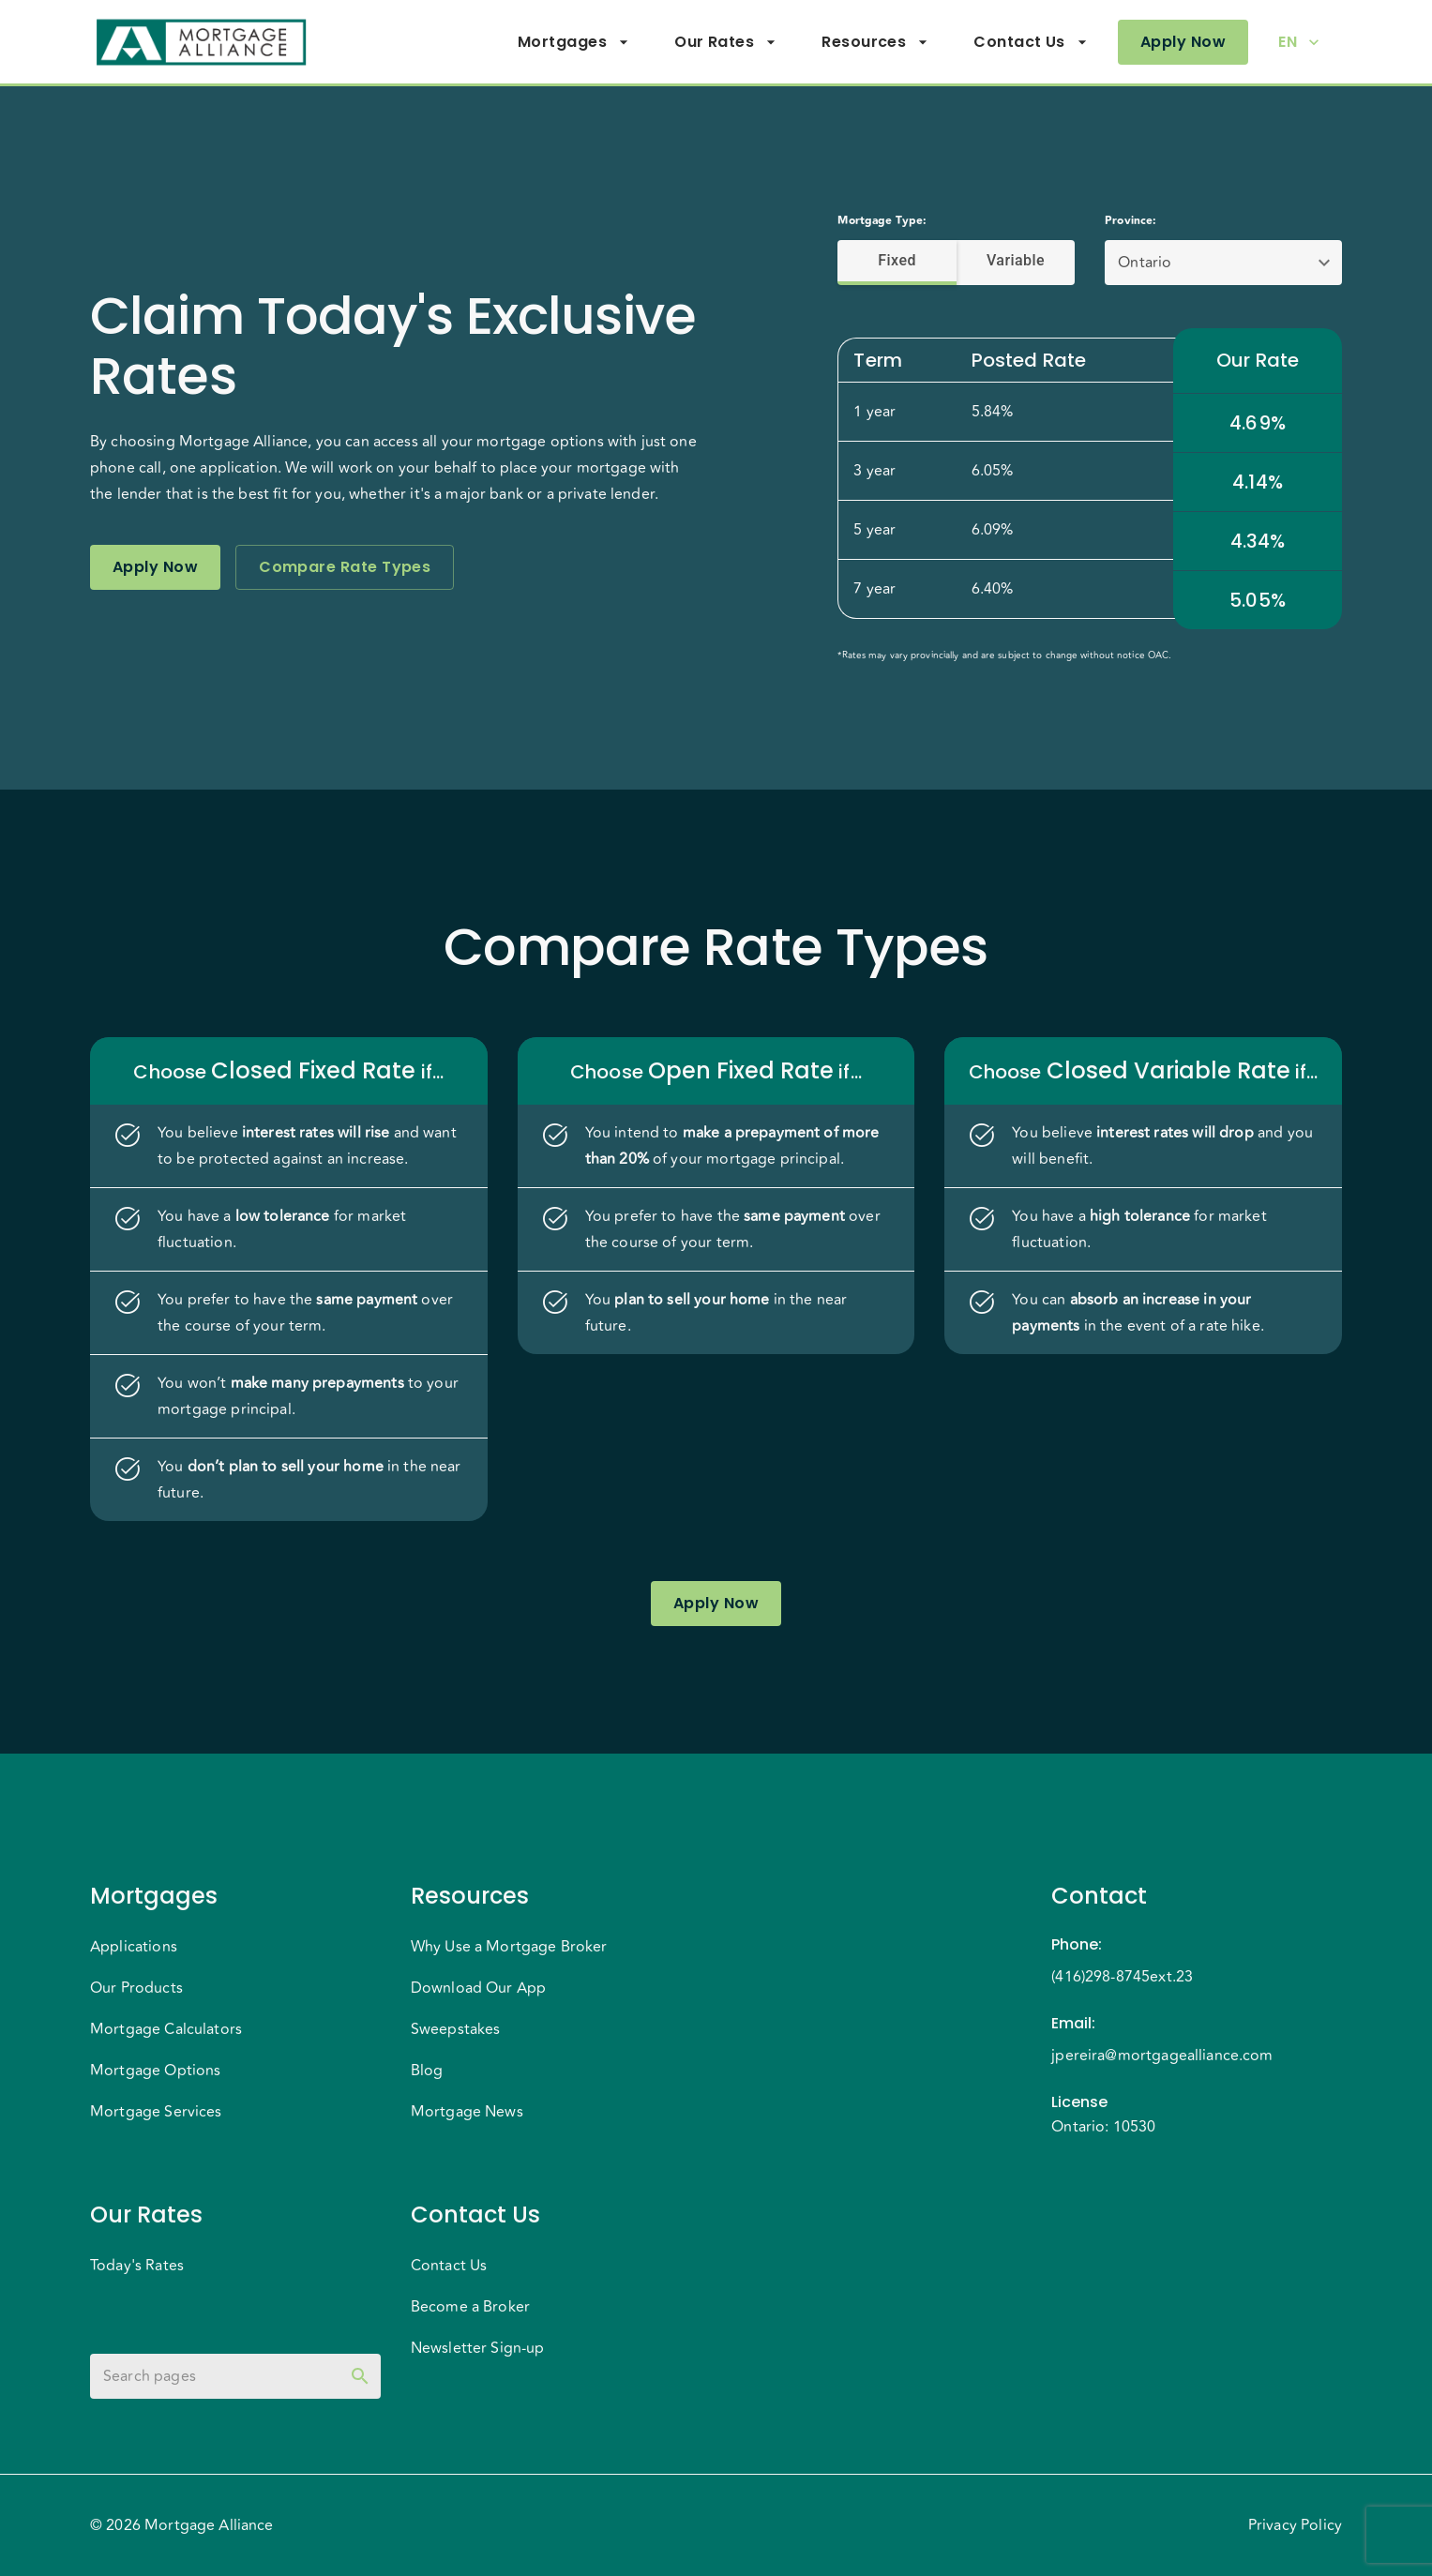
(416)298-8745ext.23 (1122, 1977)
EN (1299, 42)
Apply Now (1183, 42)
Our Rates (725, 42)
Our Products (136, 1988)
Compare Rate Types (344, 567)
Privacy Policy (1295, 2525)
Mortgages (573, 42)
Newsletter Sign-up (478, 2348)
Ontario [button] (1144, 262)
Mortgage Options (155, 2070)
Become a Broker (470, 2307)
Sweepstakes (456, 2029)
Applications (133, 1947)
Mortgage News (467, 2112)
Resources (875, 42)
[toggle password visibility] (360, 2376)
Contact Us (1030, 42)
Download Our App (478, 1988)
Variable (1016, 260)
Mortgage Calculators (166, 2029)
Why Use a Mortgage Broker (509, 1947)
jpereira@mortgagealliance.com (1162, 2055)
